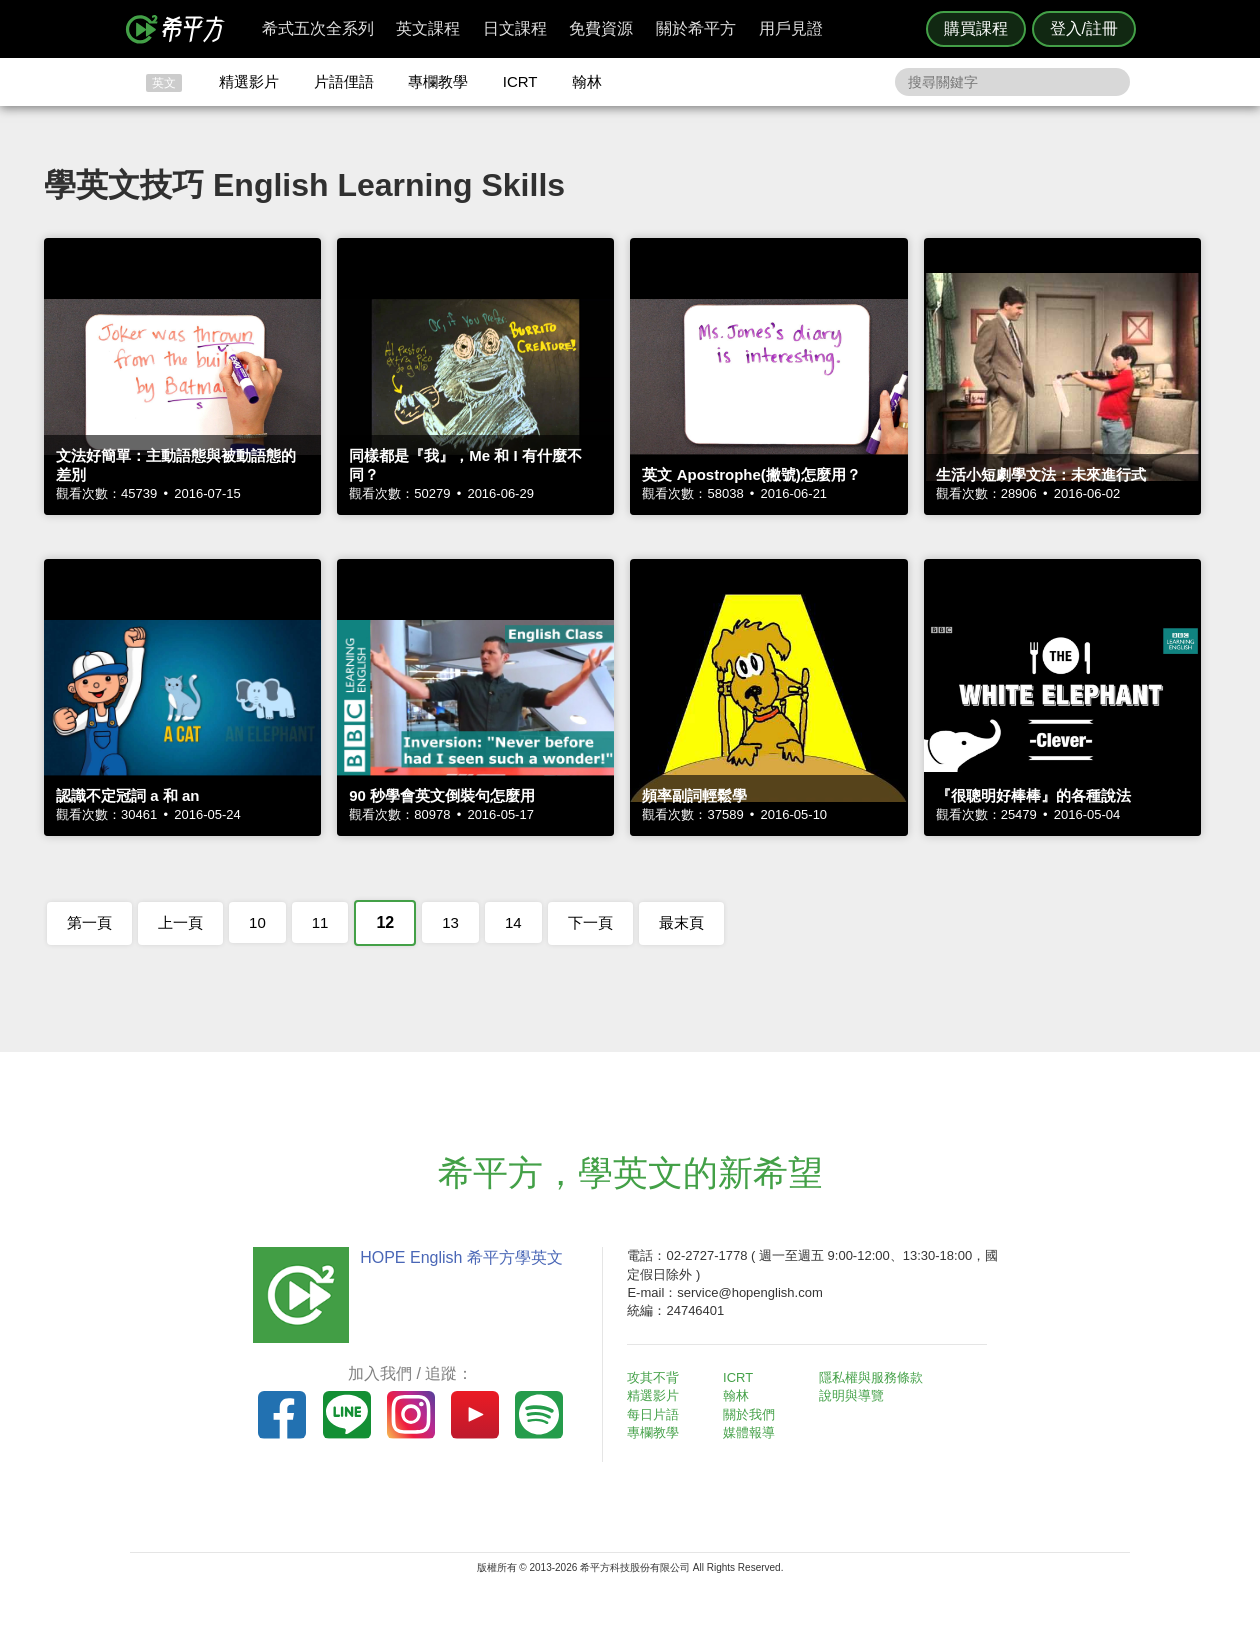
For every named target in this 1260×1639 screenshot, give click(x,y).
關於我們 (750, 1414)
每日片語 (654, 1414)
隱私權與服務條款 (871, 1377)
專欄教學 (438, 81)
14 (513, 922)
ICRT (520, 81)
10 (257, 922)
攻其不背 (654, 1377)
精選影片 (249, 81)
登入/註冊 (1084, 28)
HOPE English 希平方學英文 (460, 1257)
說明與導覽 (851, 1395)
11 (320, 922)
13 (450, 922)
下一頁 (590, 922)
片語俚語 (344, 81)
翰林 (587, 81)
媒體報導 (750, 1432)
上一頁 (180, 922)
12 (385, 922)
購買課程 (976, 28)
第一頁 (89, 922)
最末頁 (681, 922)
